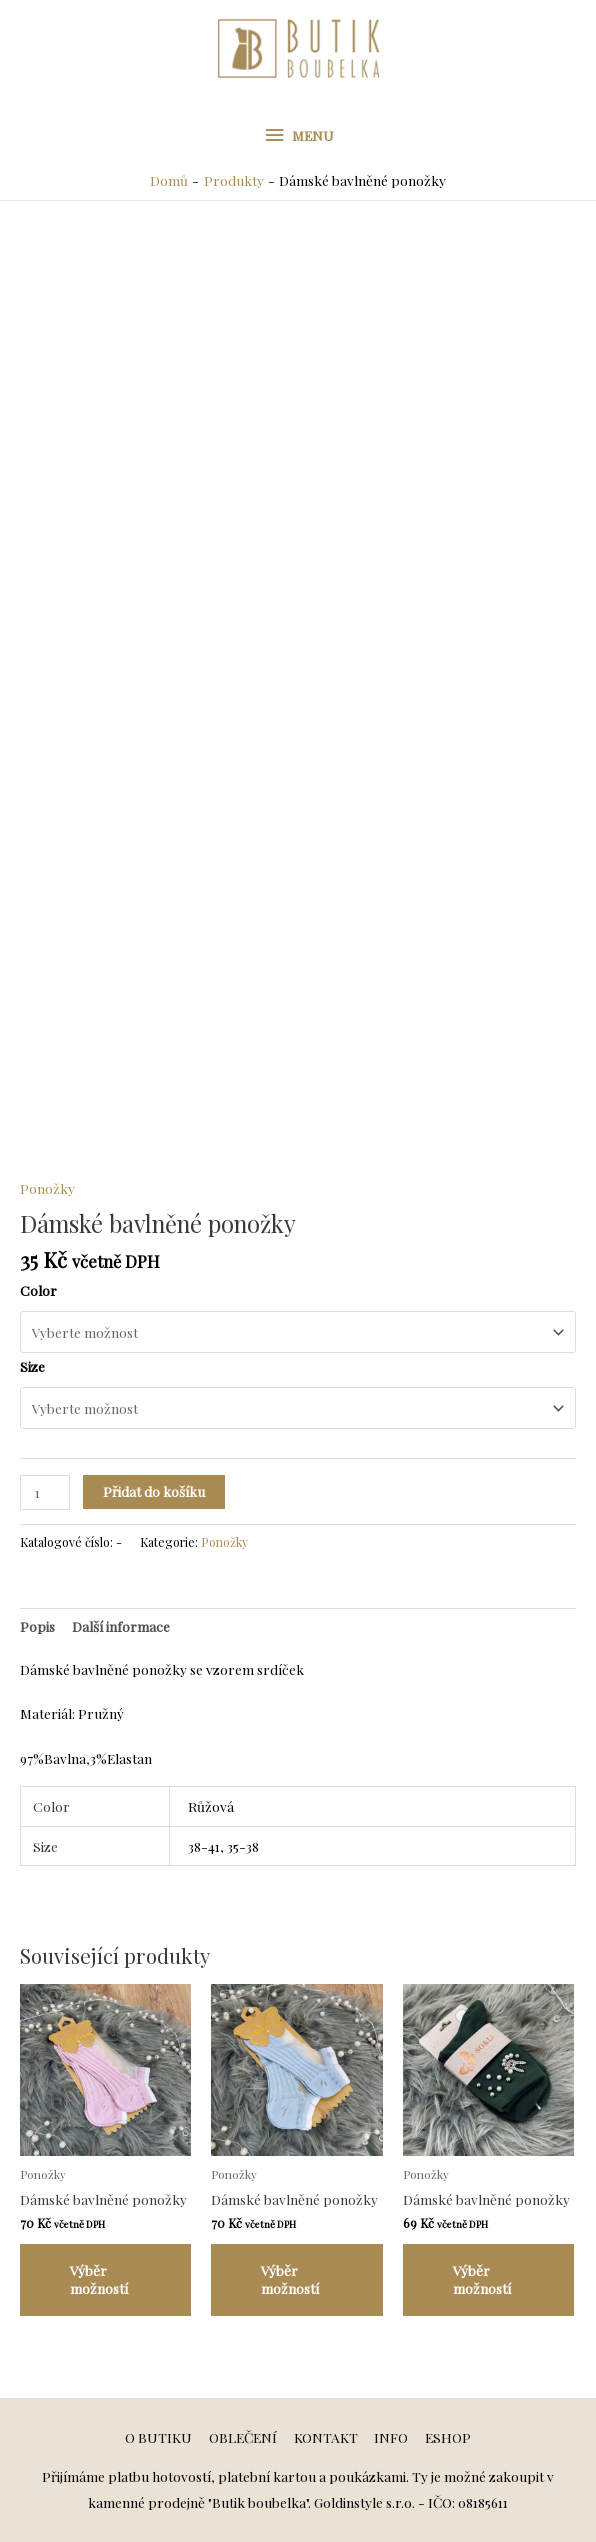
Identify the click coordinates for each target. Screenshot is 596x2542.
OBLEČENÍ (243, 2437)
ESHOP (448, 2437)
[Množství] (45, 1492)
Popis (37, 1626)
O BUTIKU (158, 2437)
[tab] (37, 1626)
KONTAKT (326, 2437)
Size (32, 1366)
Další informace (121, 1626)
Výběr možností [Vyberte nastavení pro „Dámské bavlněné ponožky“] (99, 2279)
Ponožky (47, 1188)
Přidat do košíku (154, 1491)
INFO (391, 2437)
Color (38, 1290)
